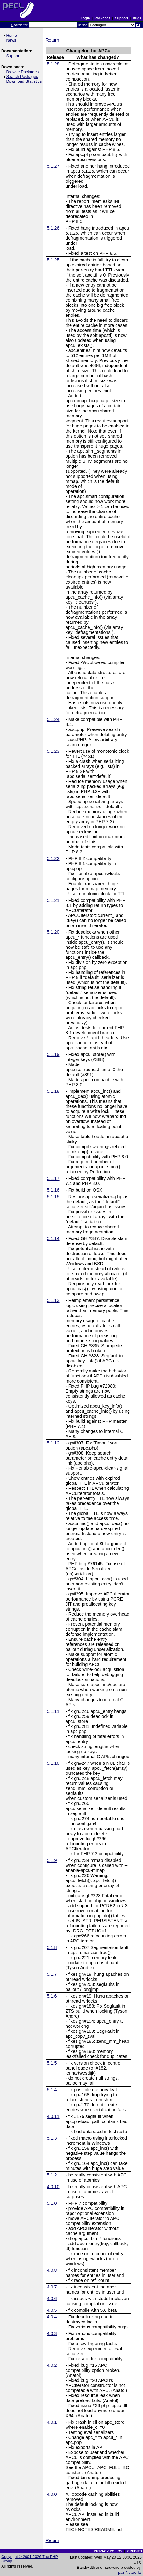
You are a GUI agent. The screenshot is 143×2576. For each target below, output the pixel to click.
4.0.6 (52, 2298)
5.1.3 (52, 2138)
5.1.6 (52, 1995)
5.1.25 (53, 259)
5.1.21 (53, 900)
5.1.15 (53, 1196)
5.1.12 (53, 1442)
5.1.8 (52, 1947)
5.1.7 (52, 1974)
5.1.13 (53, 1300)
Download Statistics (25, 81)
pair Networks (130, 2572)
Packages (102, 18)
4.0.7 (52, 2286)
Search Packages (23, 76)
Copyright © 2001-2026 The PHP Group (29, 2559)
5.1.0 (52, 2203)
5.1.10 (53, 1763)
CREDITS (134, 2551)
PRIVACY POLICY (108, 2551)
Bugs (137, 18)
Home (12, 35)
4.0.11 (53, 2116)
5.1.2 (52, 2174)
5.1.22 (53, 858)
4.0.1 (52, 2422)
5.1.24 (53, 719)
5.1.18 (53, 1091)
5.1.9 (52, 1860)
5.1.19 (53, 1054)
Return (52, 39)
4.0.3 (52, 2333)
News (12, 40)
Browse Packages (23, 72)
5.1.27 (53, 166)
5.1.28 (53, 63)
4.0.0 (52, 2494)
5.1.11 (53, 1711)
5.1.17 (53, 1178)
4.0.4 (52, 2316)
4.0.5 (52, 2310)
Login (85, 18)
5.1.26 (53, 228)
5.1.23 (53, 751)
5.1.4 (52, 2089)
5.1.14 (53, 1238)
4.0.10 (53, 2186)
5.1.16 (53, 1190)
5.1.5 (52, 2062)
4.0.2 (52, 2365)
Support (121, 18)
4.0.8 (52, 2270)
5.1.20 (53, 932)
